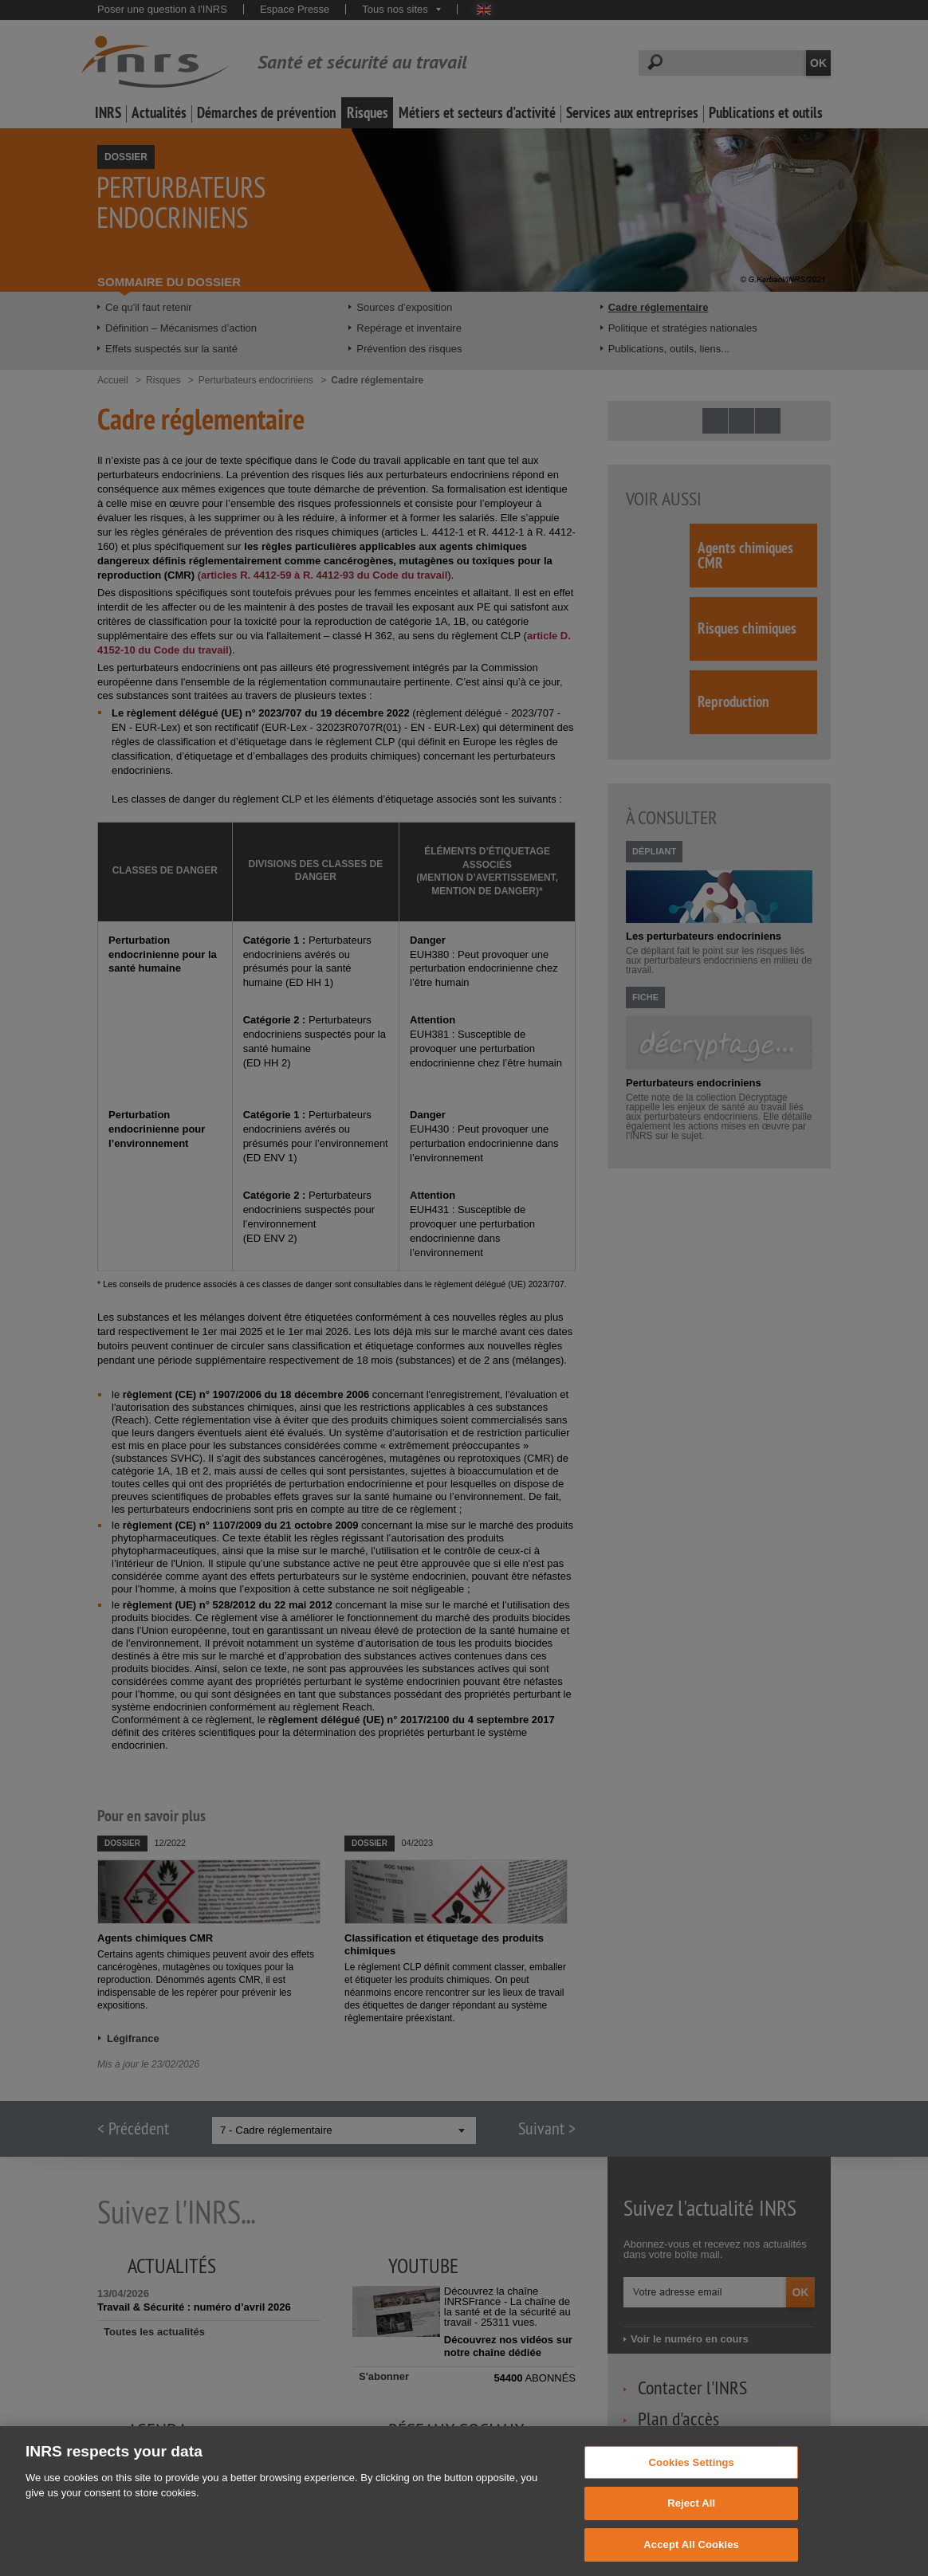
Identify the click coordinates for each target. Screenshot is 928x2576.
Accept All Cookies (691, 2558)
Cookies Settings (691, 2475)
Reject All (691, 2517)
